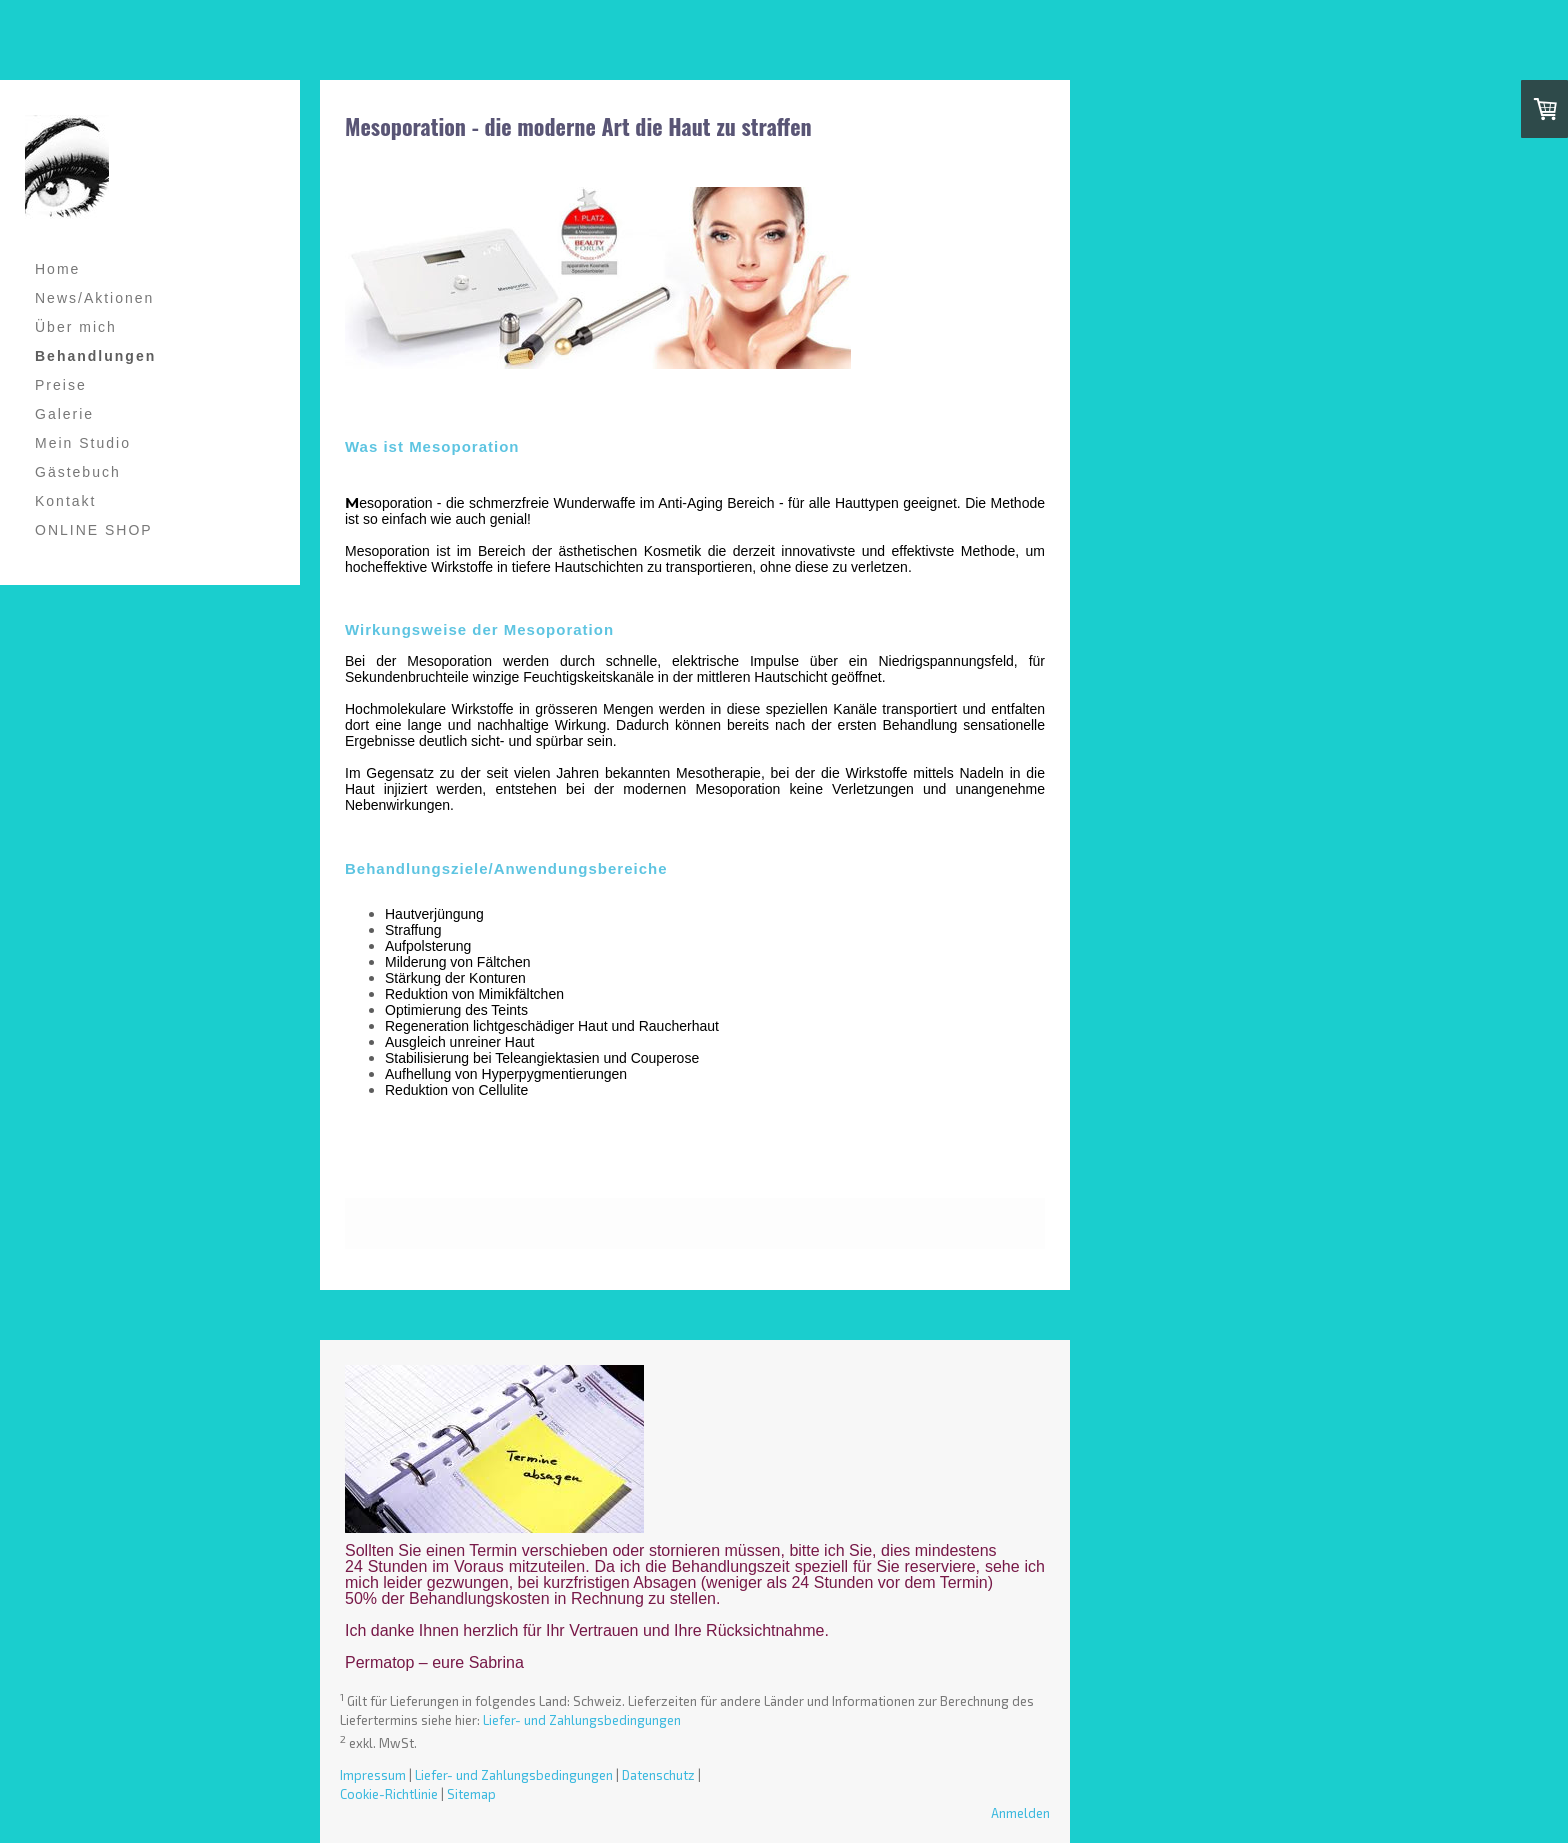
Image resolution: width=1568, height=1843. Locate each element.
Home (57, 269)
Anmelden (1020, 1813)
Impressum (373, 1775)
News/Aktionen (94, 298)
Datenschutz (658, 1775)
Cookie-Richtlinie (389, 1794)
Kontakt (65, 501)
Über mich (76, 327)
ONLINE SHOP (94, 530)
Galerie (64, 414)
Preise (61, 385)
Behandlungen (95, 356)
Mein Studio (83, 443)
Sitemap (471, 1794)
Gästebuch (78, 472)
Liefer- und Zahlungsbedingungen (582, 1720)
